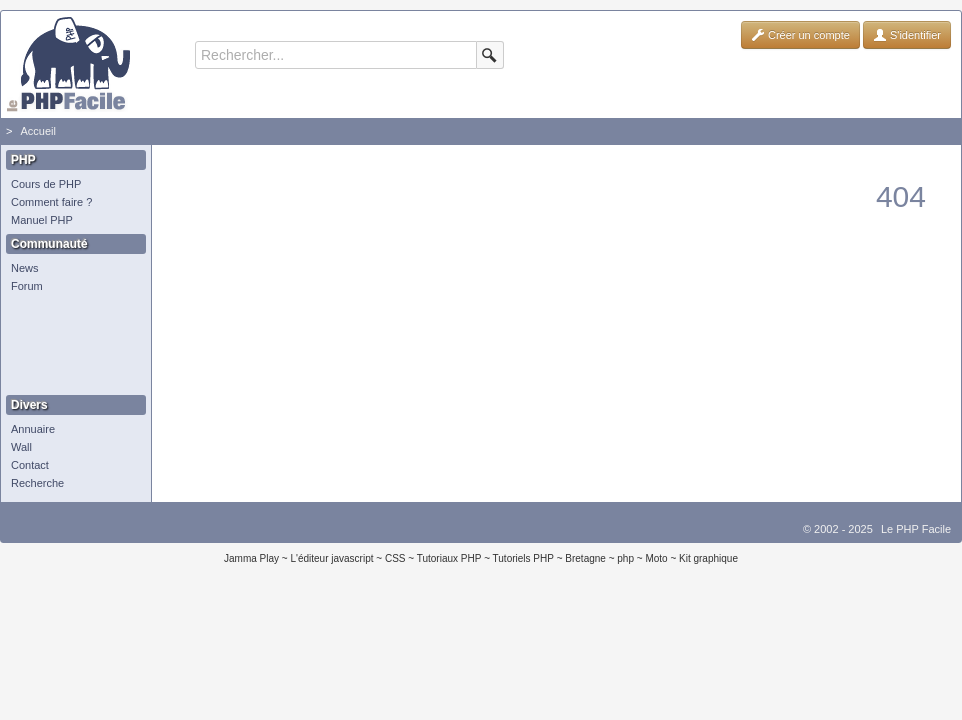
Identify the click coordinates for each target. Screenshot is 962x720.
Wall (21, 447)
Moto (656, 558)
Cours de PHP (46, 184)
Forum (27, 286)
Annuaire (33, 429)
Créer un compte (800, 35)
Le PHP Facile (916, 529)
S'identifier (907, 35)
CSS (395, 558)
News (25, 268)
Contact (30, 465)
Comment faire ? (51, 202)
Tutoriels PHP (523, 558)
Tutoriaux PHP (449, 558)
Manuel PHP (42, 220)
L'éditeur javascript (331, 558)
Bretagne (585, 558)
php (625, 558)
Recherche (37, 483)
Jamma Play (251, 558)
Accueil (37, 131)
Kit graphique (708, 558)
